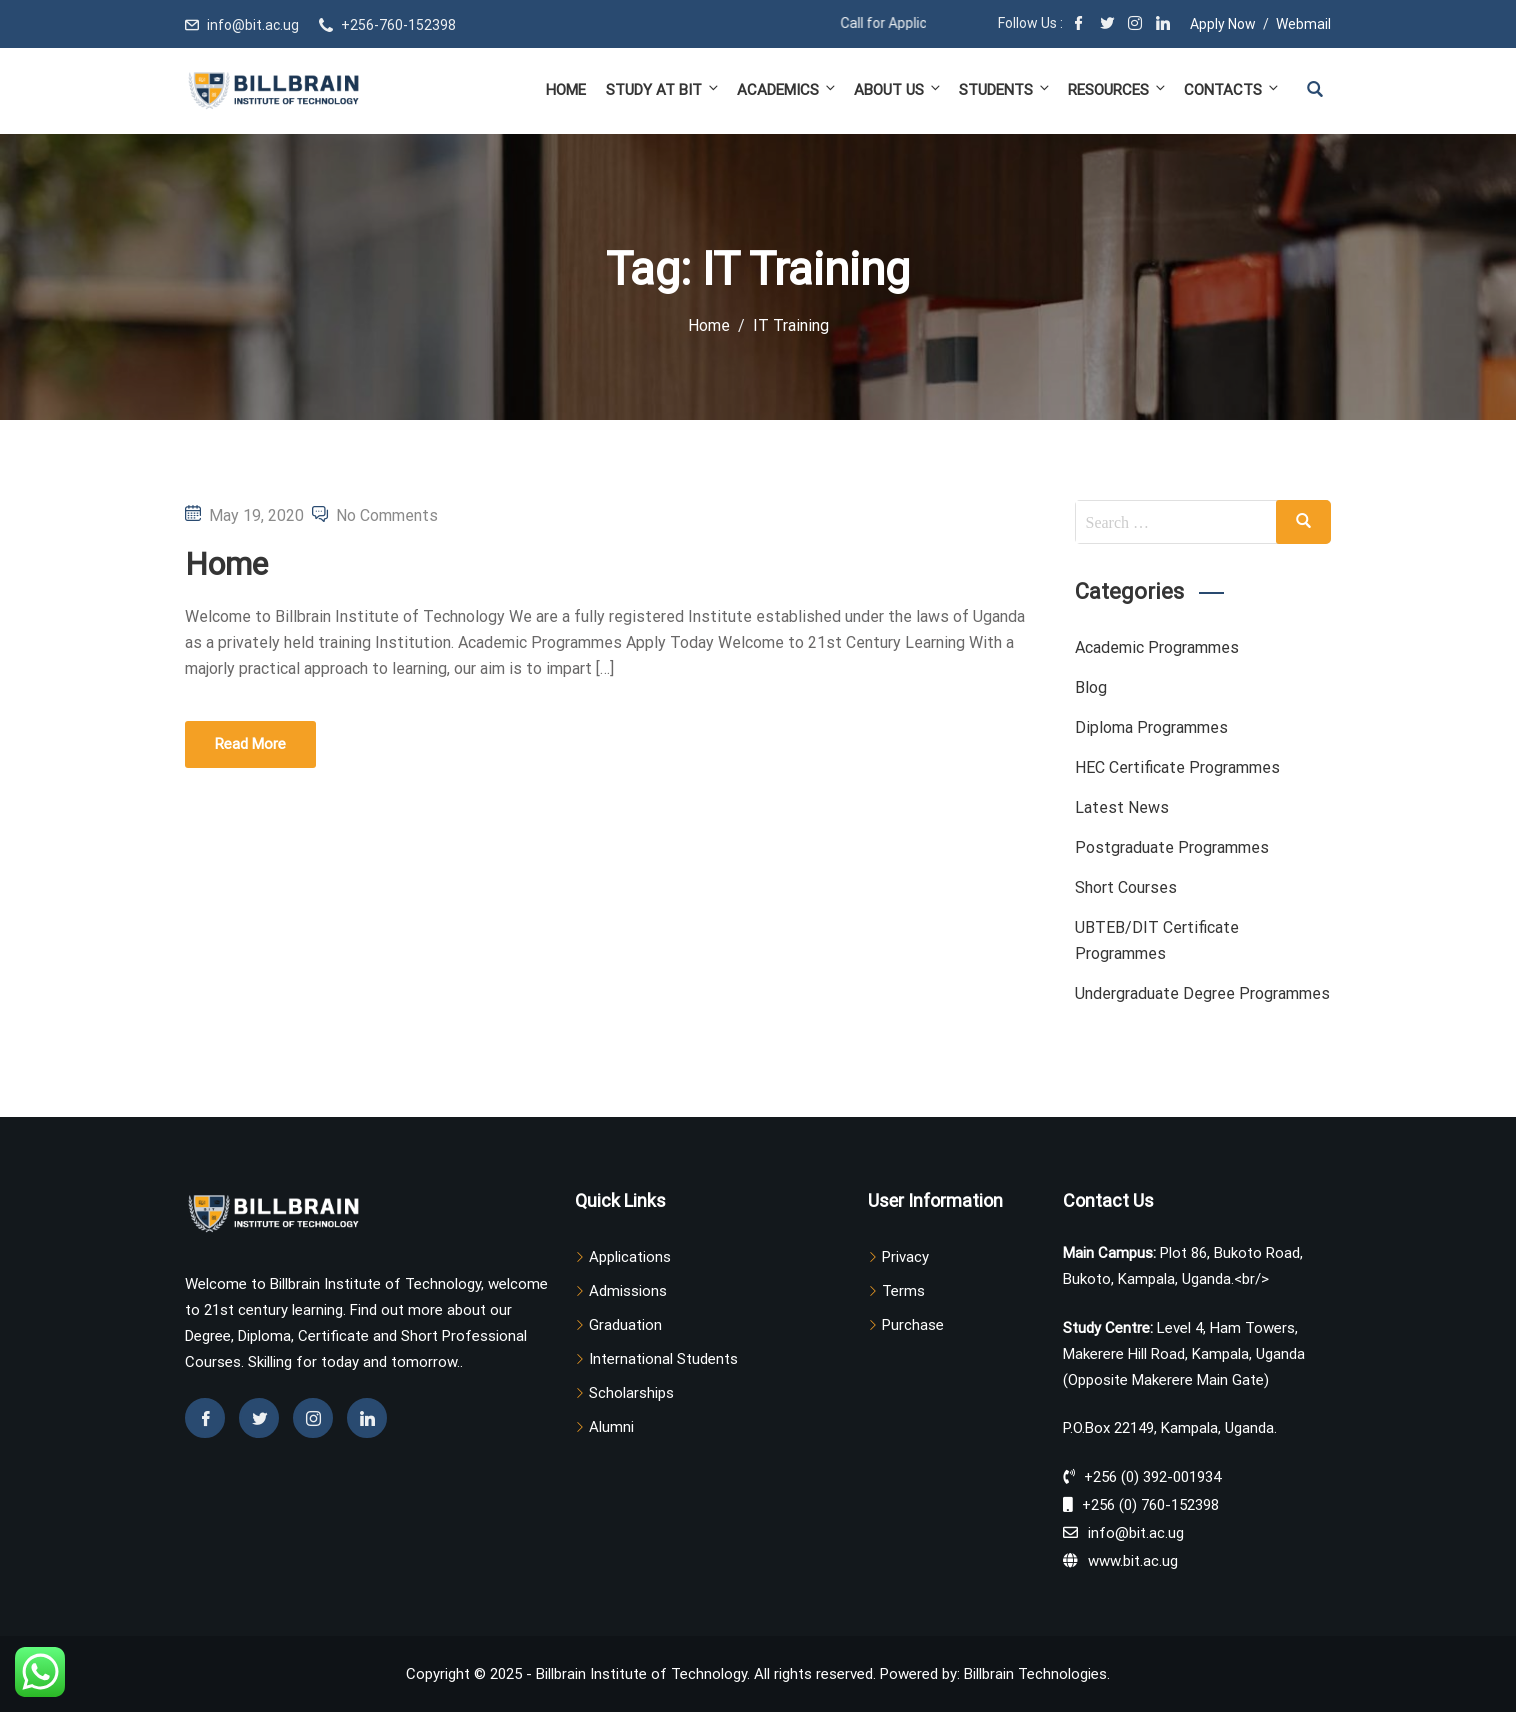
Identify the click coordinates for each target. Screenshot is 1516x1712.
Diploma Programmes (1151, 727)
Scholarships (631, 1393)
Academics (787, 89)
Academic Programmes (1157, 647)
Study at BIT (663, 89)
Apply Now (1223, 24)
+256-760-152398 (398, 25)
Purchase (913, 1325)
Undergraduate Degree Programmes (1202, 993)
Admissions (628, 1291)
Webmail (1303, 24)
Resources (1118, 89)
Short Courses (1126, 887)
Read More (250, 744)
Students (1005, 89)
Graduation (625, 1325)
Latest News (1122, 807)
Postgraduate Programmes (1172, 847)
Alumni (611, 1427)
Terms (903, 1291)
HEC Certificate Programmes (1177, 767)
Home (566, 90)
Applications (630, 1257)
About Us (898, 89)
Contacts (1230, 89)
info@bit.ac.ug (253, 25)
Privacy (905, 1257)
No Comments (387, 515)
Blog (1091, 687)
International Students (663, 1359)
